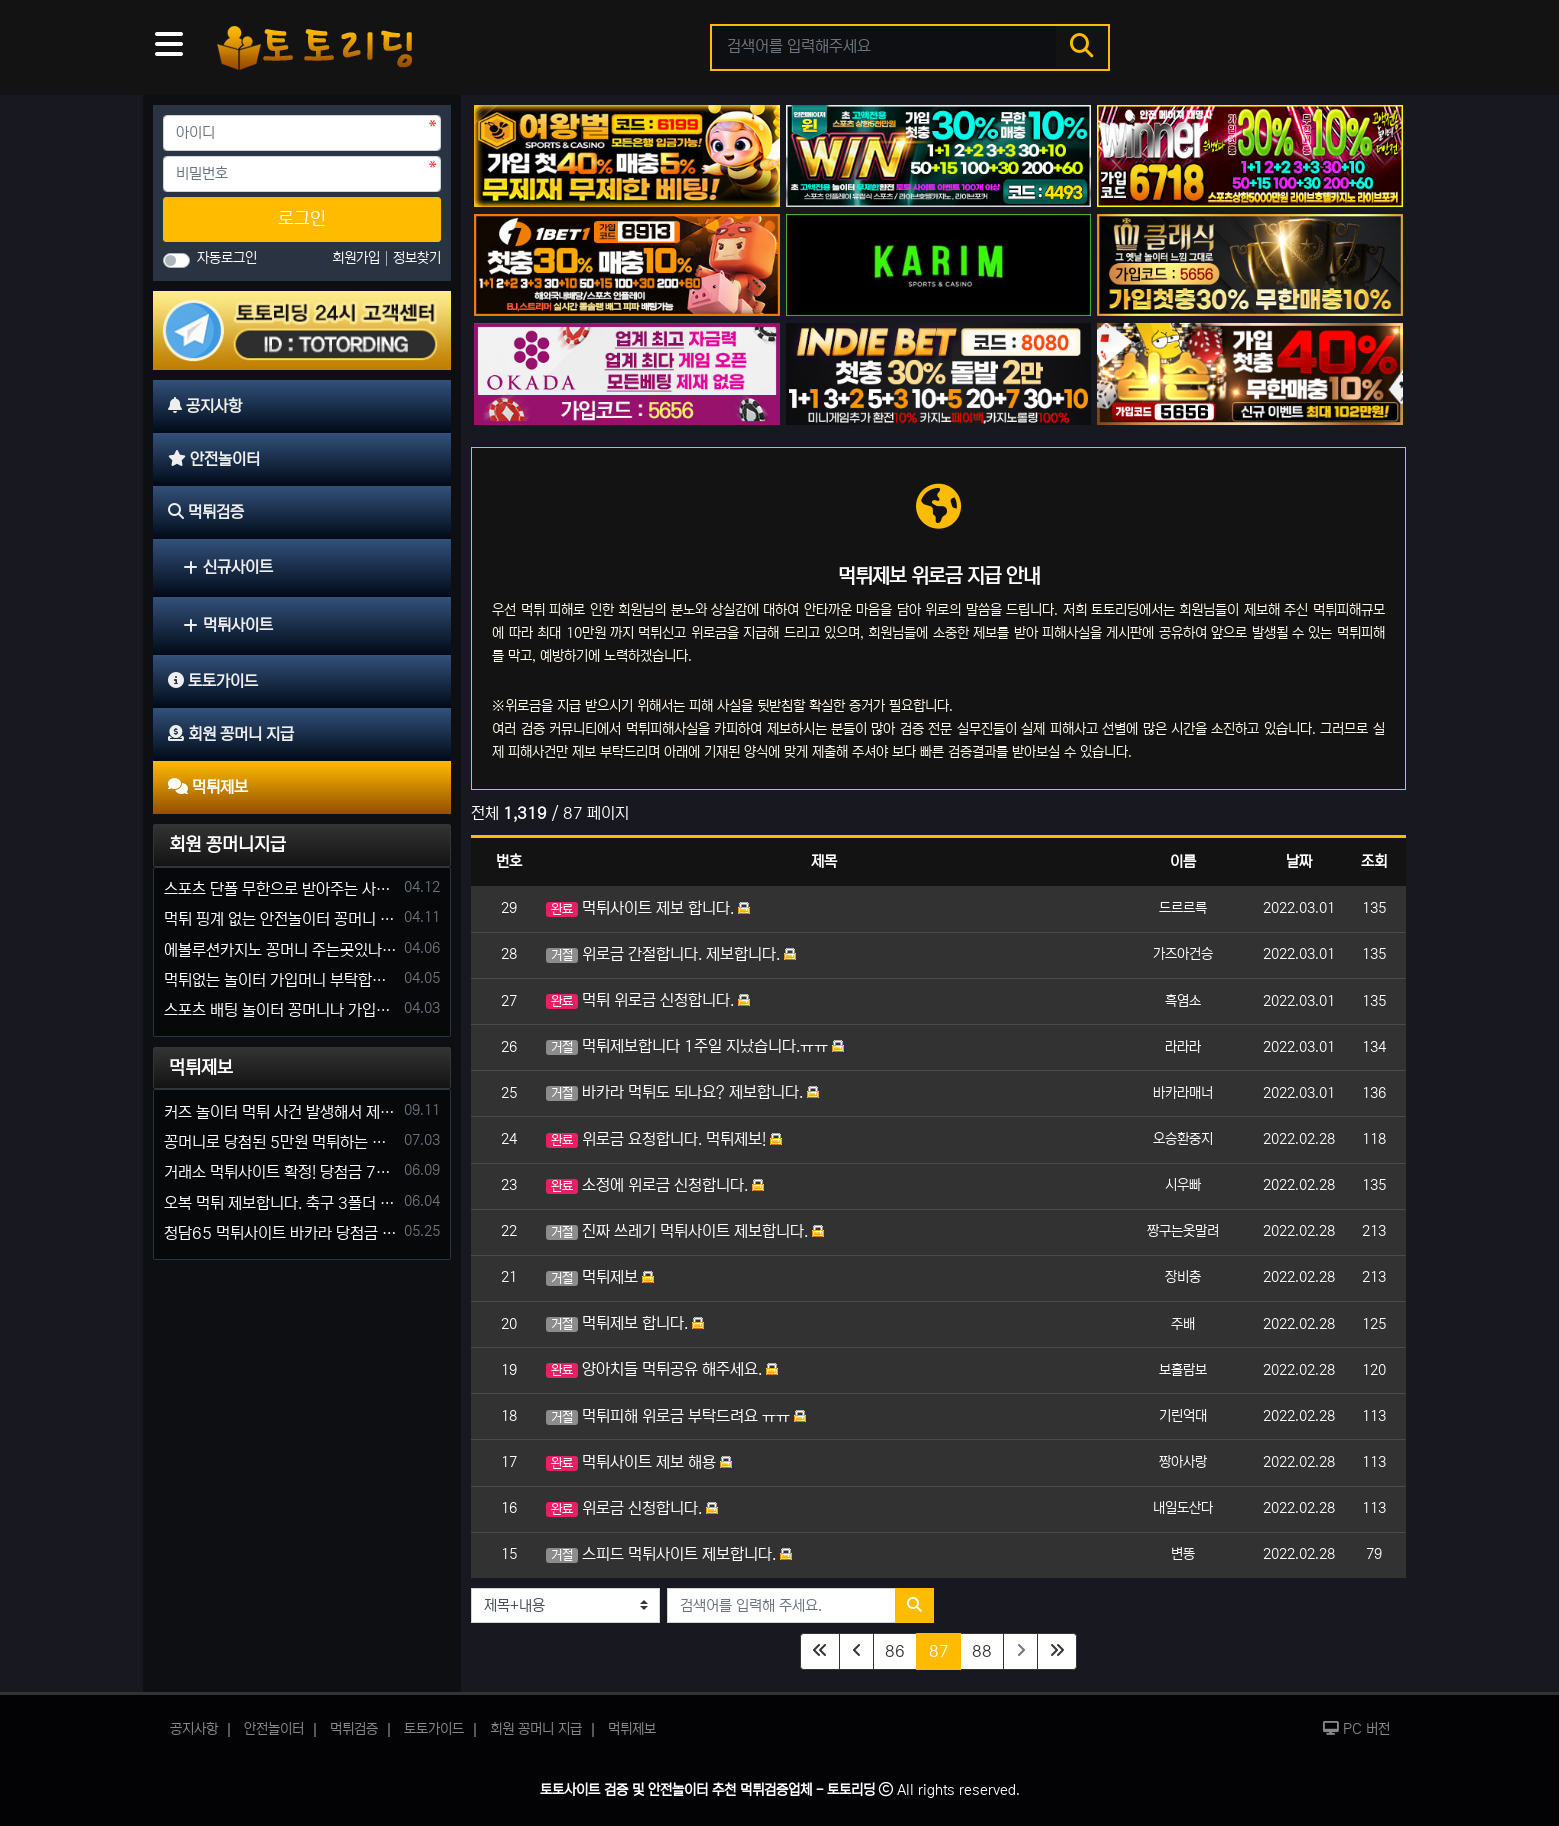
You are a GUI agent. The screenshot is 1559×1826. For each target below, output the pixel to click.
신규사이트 (228, 567)
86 (895, 1651)
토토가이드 (434, 1729)
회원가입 (358, 258)
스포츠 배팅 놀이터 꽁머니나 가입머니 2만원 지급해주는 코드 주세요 (280, 1010)
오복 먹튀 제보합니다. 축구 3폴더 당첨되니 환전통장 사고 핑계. (280, 1203)
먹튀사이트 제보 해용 (639, 1462)
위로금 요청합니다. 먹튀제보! (664, 1139)
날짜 (1299, 861)
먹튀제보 (600, 1277)
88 (982, 1651)
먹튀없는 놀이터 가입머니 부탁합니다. (280, 980)
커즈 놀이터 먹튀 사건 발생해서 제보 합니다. (280, 1112)
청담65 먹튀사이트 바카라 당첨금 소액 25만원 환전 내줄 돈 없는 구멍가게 (280, 1233)
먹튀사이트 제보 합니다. (648, 908)
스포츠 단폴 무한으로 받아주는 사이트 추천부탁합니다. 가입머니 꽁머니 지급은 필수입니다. (280, 889)
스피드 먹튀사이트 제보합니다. (669, 1554)
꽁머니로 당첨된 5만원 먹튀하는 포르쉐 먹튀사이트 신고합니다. (280, 1142)
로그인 (302, 219)
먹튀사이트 (228, 625)
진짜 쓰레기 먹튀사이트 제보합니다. (685, 1231)
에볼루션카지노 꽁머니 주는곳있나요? (280, 950)
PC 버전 (1356, 1729)
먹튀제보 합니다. (625, 1323)
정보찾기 (417, 258)
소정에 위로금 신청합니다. (655, 1185)
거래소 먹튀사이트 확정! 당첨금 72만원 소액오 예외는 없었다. (280, 1172)
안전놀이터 (274, 1729)
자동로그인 (227, 258)
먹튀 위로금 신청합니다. (648, 1000)
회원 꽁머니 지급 (536, 1729)
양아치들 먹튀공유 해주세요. (662, 1369)
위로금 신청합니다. (632, 1508)
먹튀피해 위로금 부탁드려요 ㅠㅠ (676, 1416)
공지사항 (194, 1729)
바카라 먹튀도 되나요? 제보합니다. (682, 1092)
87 (945, 1650)
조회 (1374, 861)
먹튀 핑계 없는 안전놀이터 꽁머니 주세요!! (280, 919)
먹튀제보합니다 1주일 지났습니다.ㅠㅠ (695, 1046)
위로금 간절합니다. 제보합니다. (671, 954)
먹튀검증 (354, 1729)
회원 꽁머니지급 (227, 845)
